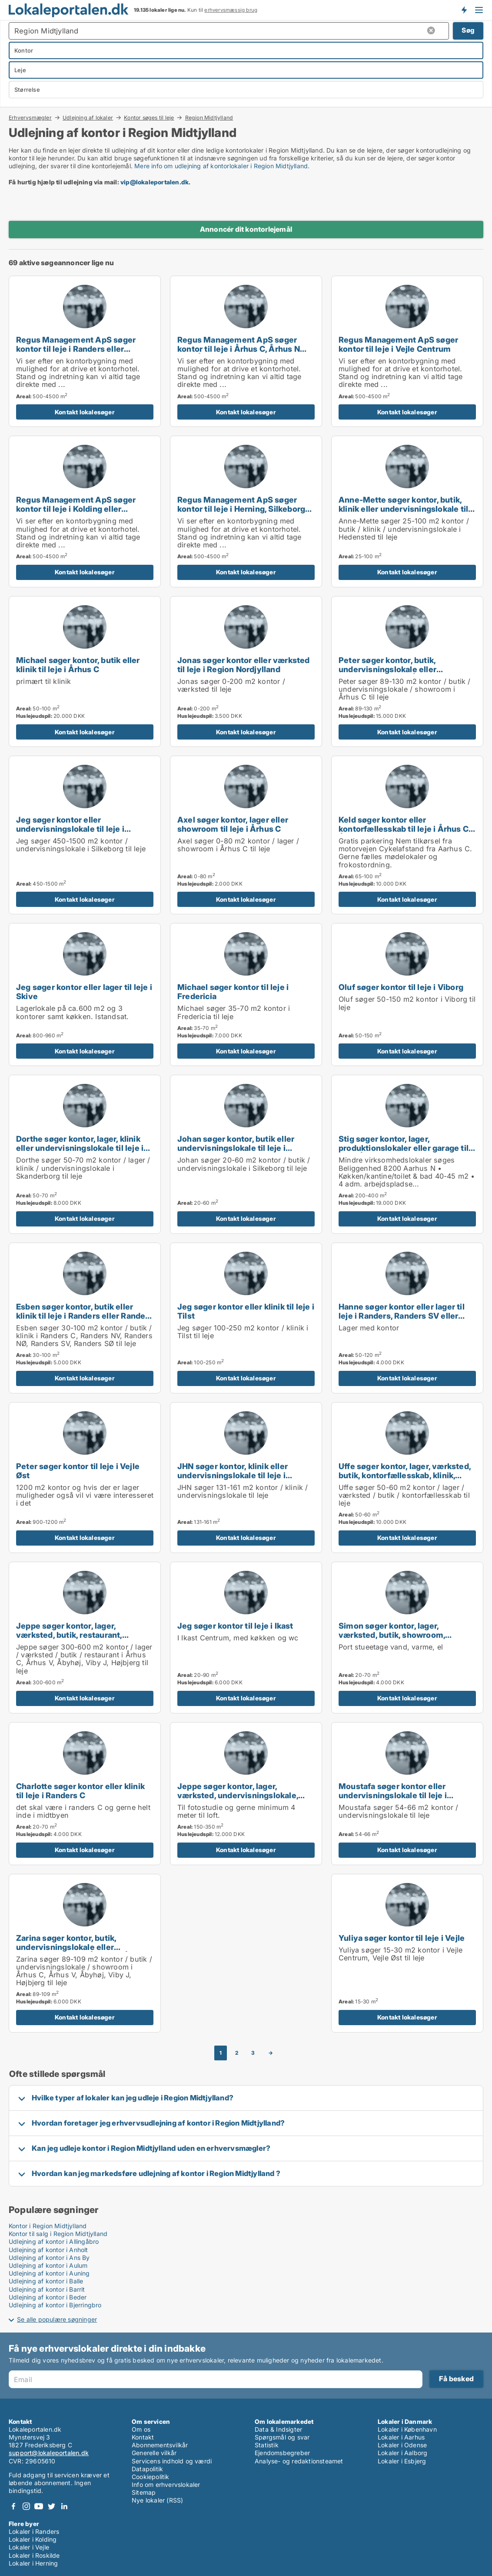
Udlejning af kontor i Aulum (48, 2265)
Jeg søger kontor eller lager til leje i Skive (84, 991)
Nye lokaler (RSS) (157, 2500)
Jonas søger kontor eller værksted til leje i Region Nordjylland (243, 664)
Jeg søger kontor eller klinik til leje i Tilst (245, 1311)
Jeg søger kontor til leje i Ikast (235, 1625)
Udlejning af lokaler (88, 117)
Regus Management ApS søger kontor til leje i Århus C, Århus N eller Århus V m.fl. (238, 349)
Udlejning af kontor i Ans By (49, 2257)
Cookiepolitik (151, 2476)
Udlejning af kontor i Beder (47, 2297)
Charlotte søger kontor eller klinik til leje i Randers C (80, 1790)
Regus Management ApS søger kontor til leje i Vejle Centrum (398, 344)
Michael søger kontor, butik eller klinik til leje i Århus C (78, 664)
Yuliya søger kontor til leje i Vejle (402, 1938)
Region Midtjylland (209, 117)
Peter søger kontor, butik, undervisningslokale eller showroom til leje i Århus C (390, 669)
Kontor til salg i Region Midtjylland (58, 2233)
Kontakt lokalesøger (85, 412)
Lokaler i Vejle (29, 2547)
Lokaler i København (407, 2429)
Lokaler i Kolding (33, 2539)
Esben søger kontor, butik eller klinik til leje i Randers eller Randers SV (84, 1316)
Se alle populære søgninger (57, 2319)
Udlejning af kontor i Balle (46, 2281)
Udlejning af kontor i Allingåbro (54, 2241)
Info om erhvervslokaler (166, 2484)
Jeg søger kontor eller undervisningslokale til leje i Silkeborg (70, 829)
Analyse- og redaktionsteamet (299, 2461)
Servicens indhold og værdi (172, 2461)
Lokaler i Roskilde (34, 2555)
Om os (141, 2429)
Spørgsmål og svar (282, 2437)
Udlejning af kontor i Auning (49, 2273)
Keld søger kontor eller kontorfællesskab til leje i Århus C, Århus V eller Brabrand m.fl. (404, 829)
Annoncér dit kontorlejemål (246, 229)
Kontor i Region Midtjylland (47, 2225)
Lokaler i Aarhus (401, 2437)
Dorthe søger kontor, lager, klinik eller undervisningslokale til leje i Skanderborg (79, 1148)
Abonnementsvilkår (160, 2445)
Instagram (26, 2506)
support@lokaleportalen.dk (49, 2452)
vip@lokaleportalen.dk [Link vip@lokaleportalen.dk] (154, 182)
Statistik (267, 2445)
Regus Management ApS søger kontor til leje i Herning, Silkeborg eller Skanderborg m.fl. (241, 509)
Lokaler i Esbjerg (402, 2461)
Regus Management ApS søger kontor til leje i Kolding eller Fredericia (76, 509)
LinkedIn (64, 2506)
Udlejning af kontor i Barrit (47, 2289)
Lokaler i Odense (402, 2445)
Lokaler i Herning (33, 2563)
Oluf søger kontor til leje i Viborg (401, 987)
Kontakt (143, 2437)
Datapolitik (147, 2469)
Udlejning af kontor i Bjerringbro (55, 2305)
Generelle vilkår (154, 2452)
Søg (468, 30)
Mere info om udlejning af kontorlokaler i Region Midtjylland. (221, 166)
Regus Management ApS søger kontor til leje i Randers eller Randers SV (76, 349)
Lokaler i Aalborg (402, 2452)
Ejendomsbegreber (282, 2452)
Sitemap (144, 2492)
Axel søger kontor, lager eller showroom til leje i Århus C (232, 824)
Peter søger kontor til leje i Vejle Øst (78, 1470)
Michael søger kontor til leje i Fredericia (233, 991)
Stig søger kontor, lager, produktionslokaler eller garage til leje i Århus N (404, 1148)
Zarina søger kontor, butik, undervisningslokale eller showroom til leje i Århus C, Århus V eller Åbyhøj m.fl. (81, 1951)
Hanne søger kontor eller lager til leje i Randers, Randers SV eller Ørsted (402, 1316)
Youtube (38, 2506)
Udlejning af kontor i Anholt (48, 2249)
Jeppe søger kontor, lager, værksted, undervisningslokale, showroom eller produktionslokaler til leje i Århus (244, 1799)
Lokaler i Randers (34, 2531)
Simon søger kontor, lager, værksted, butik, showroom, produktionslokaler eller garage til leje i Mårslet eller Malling (404, 1639)
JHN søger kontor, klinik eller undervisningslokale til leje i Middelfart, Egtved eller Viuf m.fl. (241, 1475)
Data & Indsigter (278, 2429)
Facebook (13, 2506)
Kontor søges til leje (149, 117)
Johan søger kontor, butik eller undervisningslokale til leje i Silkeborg (235, 1148)
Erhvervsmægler (30, 117)
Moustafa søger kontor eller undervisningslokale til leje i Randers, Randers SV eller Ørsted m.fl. (402, 1799)
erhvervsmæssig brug (230, 10)
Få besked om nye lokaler (464, 10)
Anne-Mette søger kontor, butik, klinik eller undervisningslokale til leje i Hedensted (403, 509)
